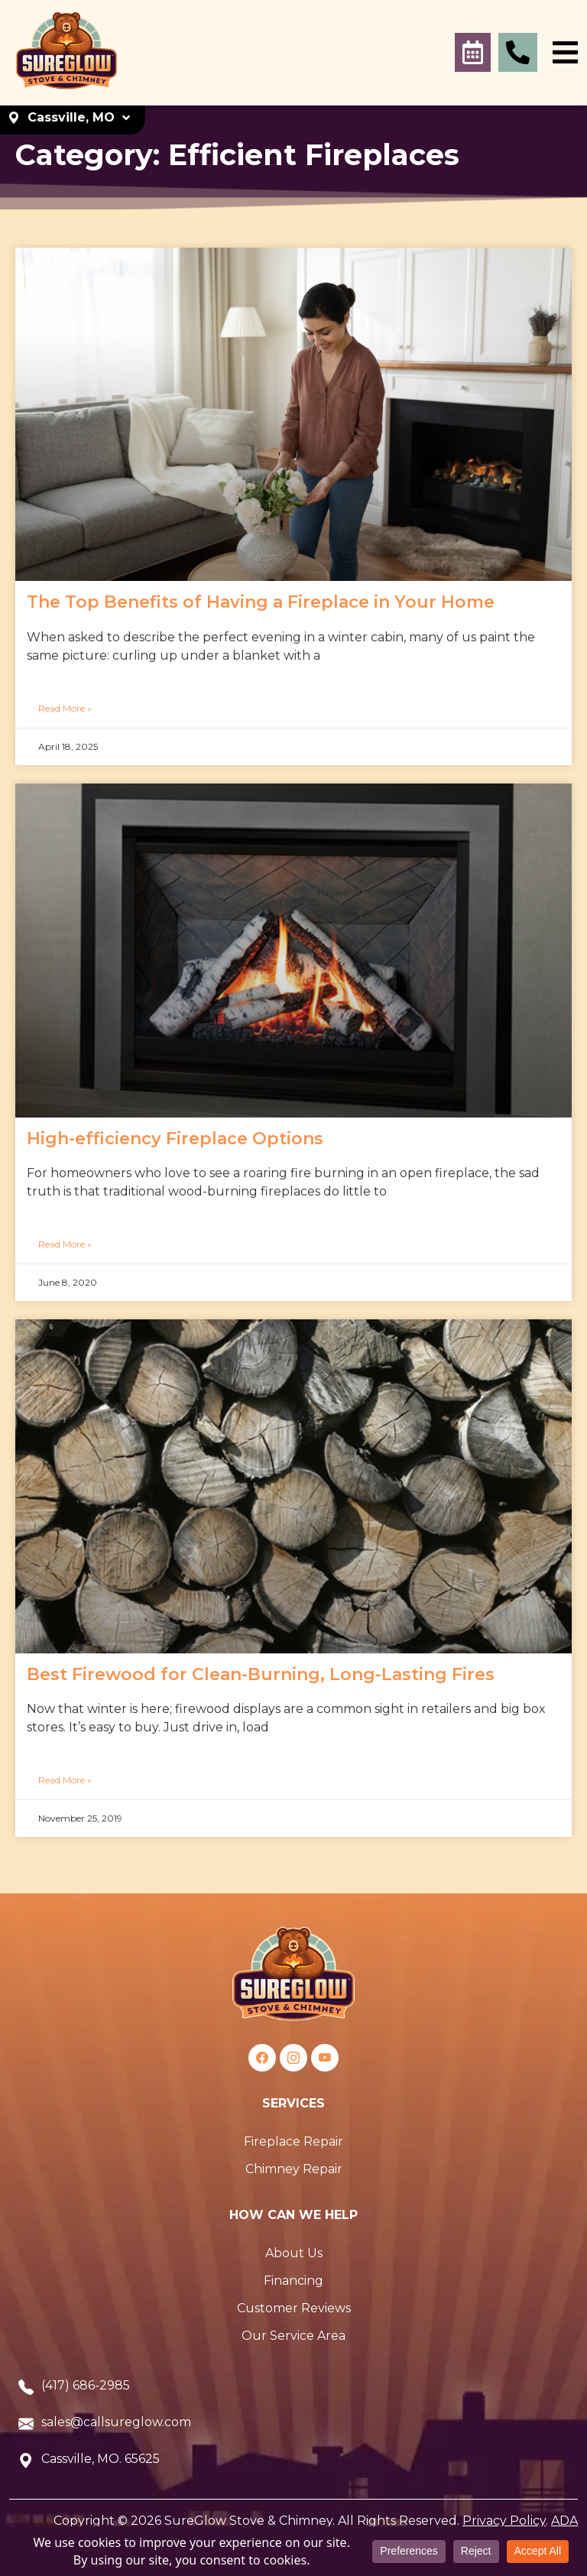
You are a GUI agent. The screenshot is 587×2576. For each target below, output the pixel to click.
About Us (294, 2253)
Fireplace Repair (293, 2141)
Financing (293, 2280)
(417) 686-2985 (85, 2385)
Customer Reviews (294, 2308)
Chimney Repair (293, 2169)
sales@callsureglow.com (116, 2422)
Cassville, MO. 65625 (100, 2458)
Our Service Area (293, 2335)
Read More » (65, 708)
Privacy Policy (504, 2520)
